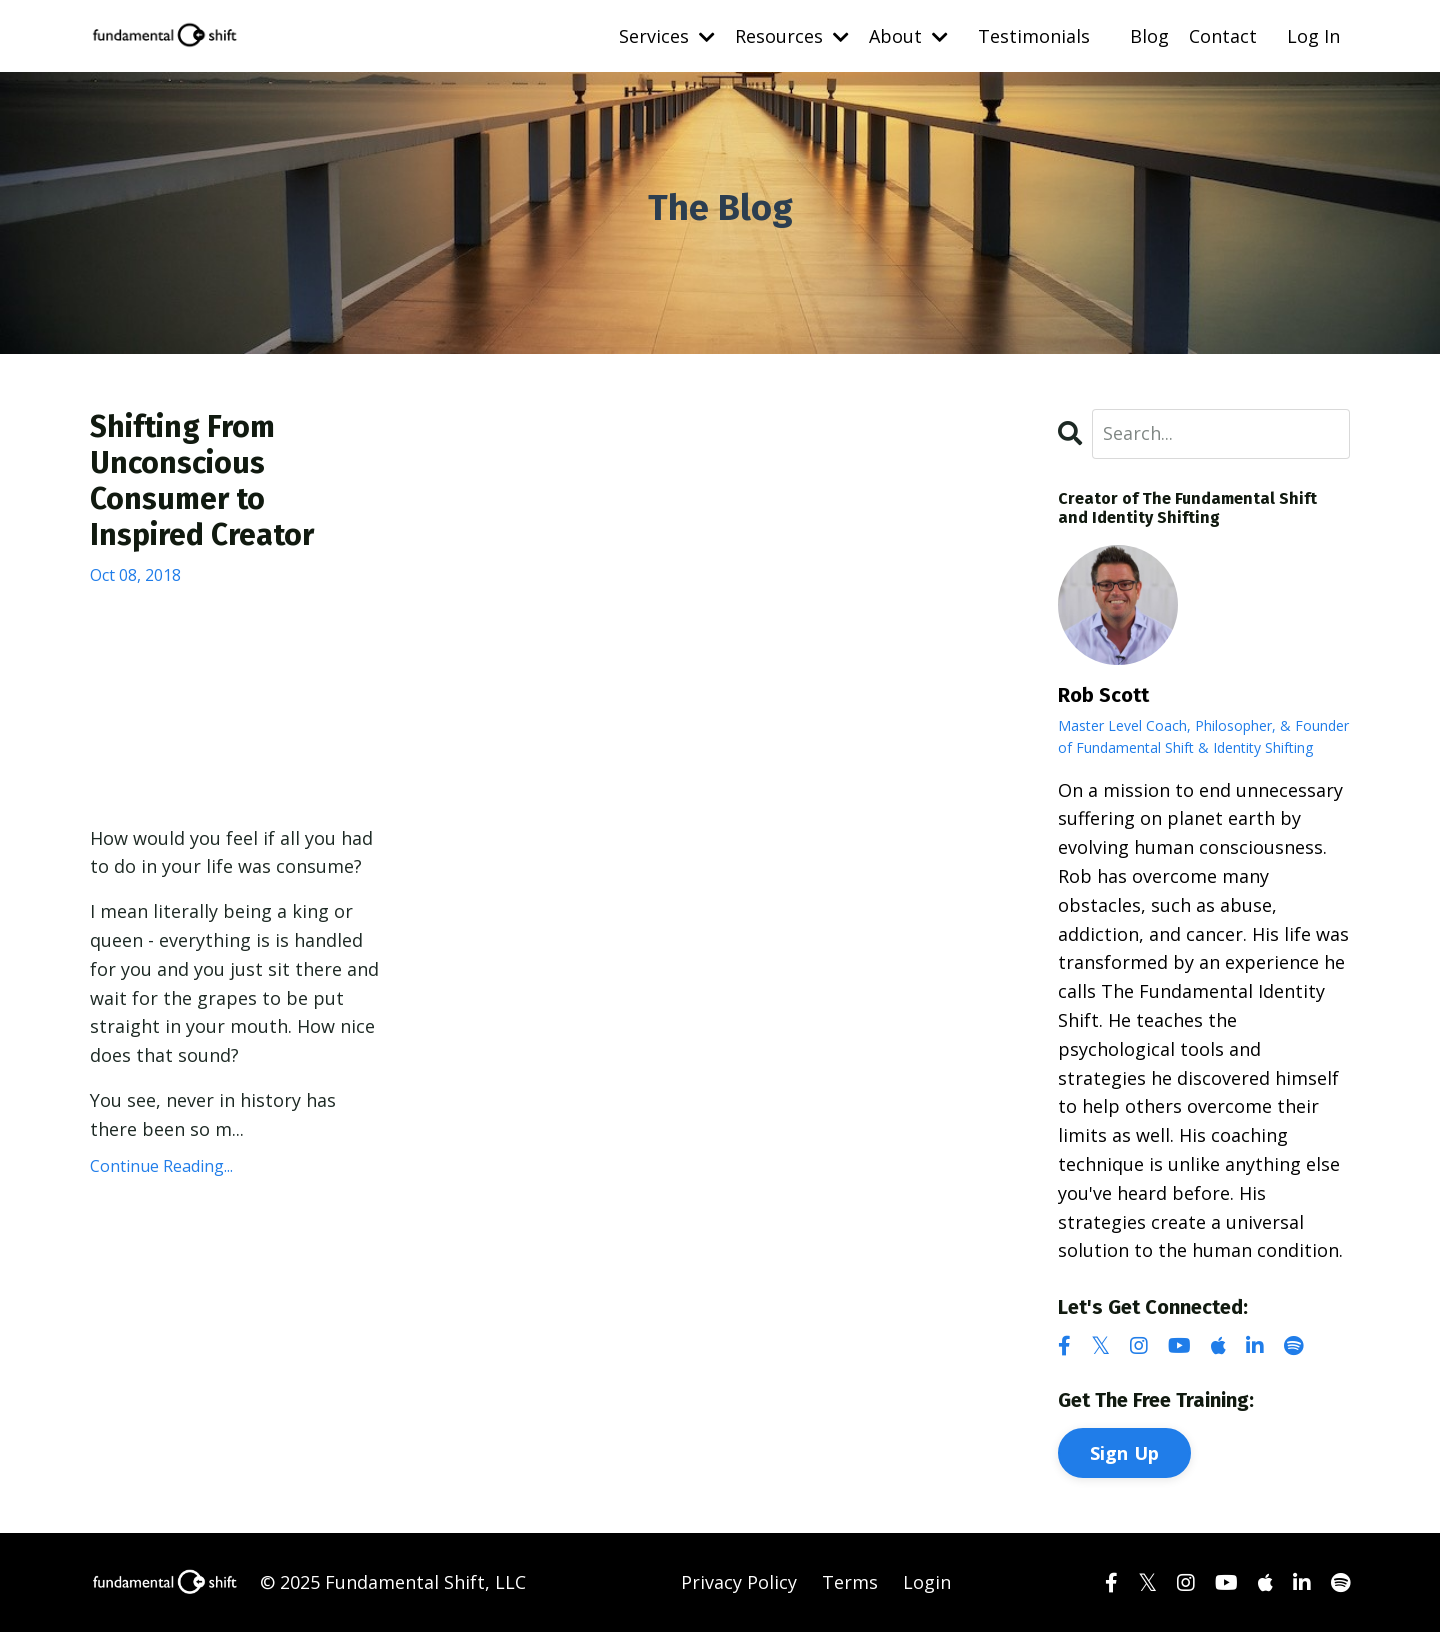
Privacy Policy (739, 1582)
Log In (1313, 36)
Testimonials (1034, 36)
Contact (1223, 36)
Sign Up (1125, 1453)
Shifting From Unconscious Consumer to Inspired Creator (202, 481)
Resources (792, 36)
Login (927, 1582)
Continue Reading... (161, 1166)
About (908, 36)
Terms (850, 1582)
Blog (1149, 36)
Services (667, 36)
